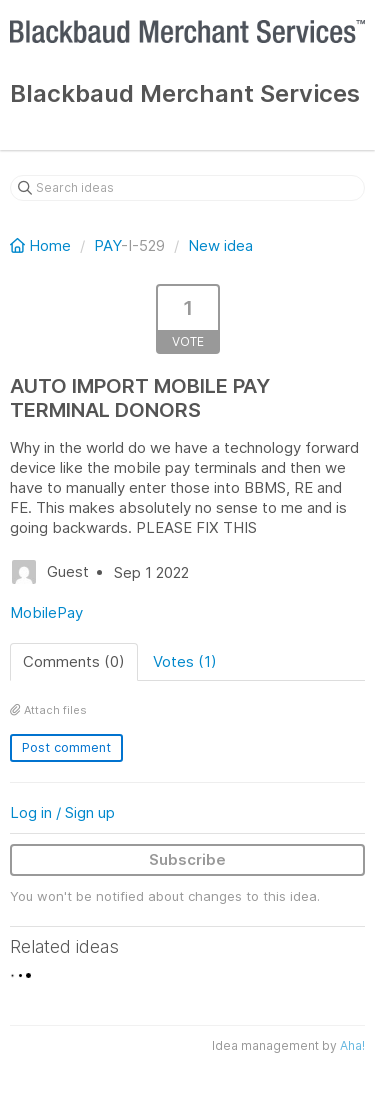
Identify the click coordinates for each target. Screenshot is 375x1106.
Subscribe (187, 859)
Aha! (352, 1045)
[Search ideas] (187, 188)
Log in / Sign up (62, 812)
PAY (107, 245)
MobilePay (46, 612)
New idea (220, 245)
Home (42, 245)
